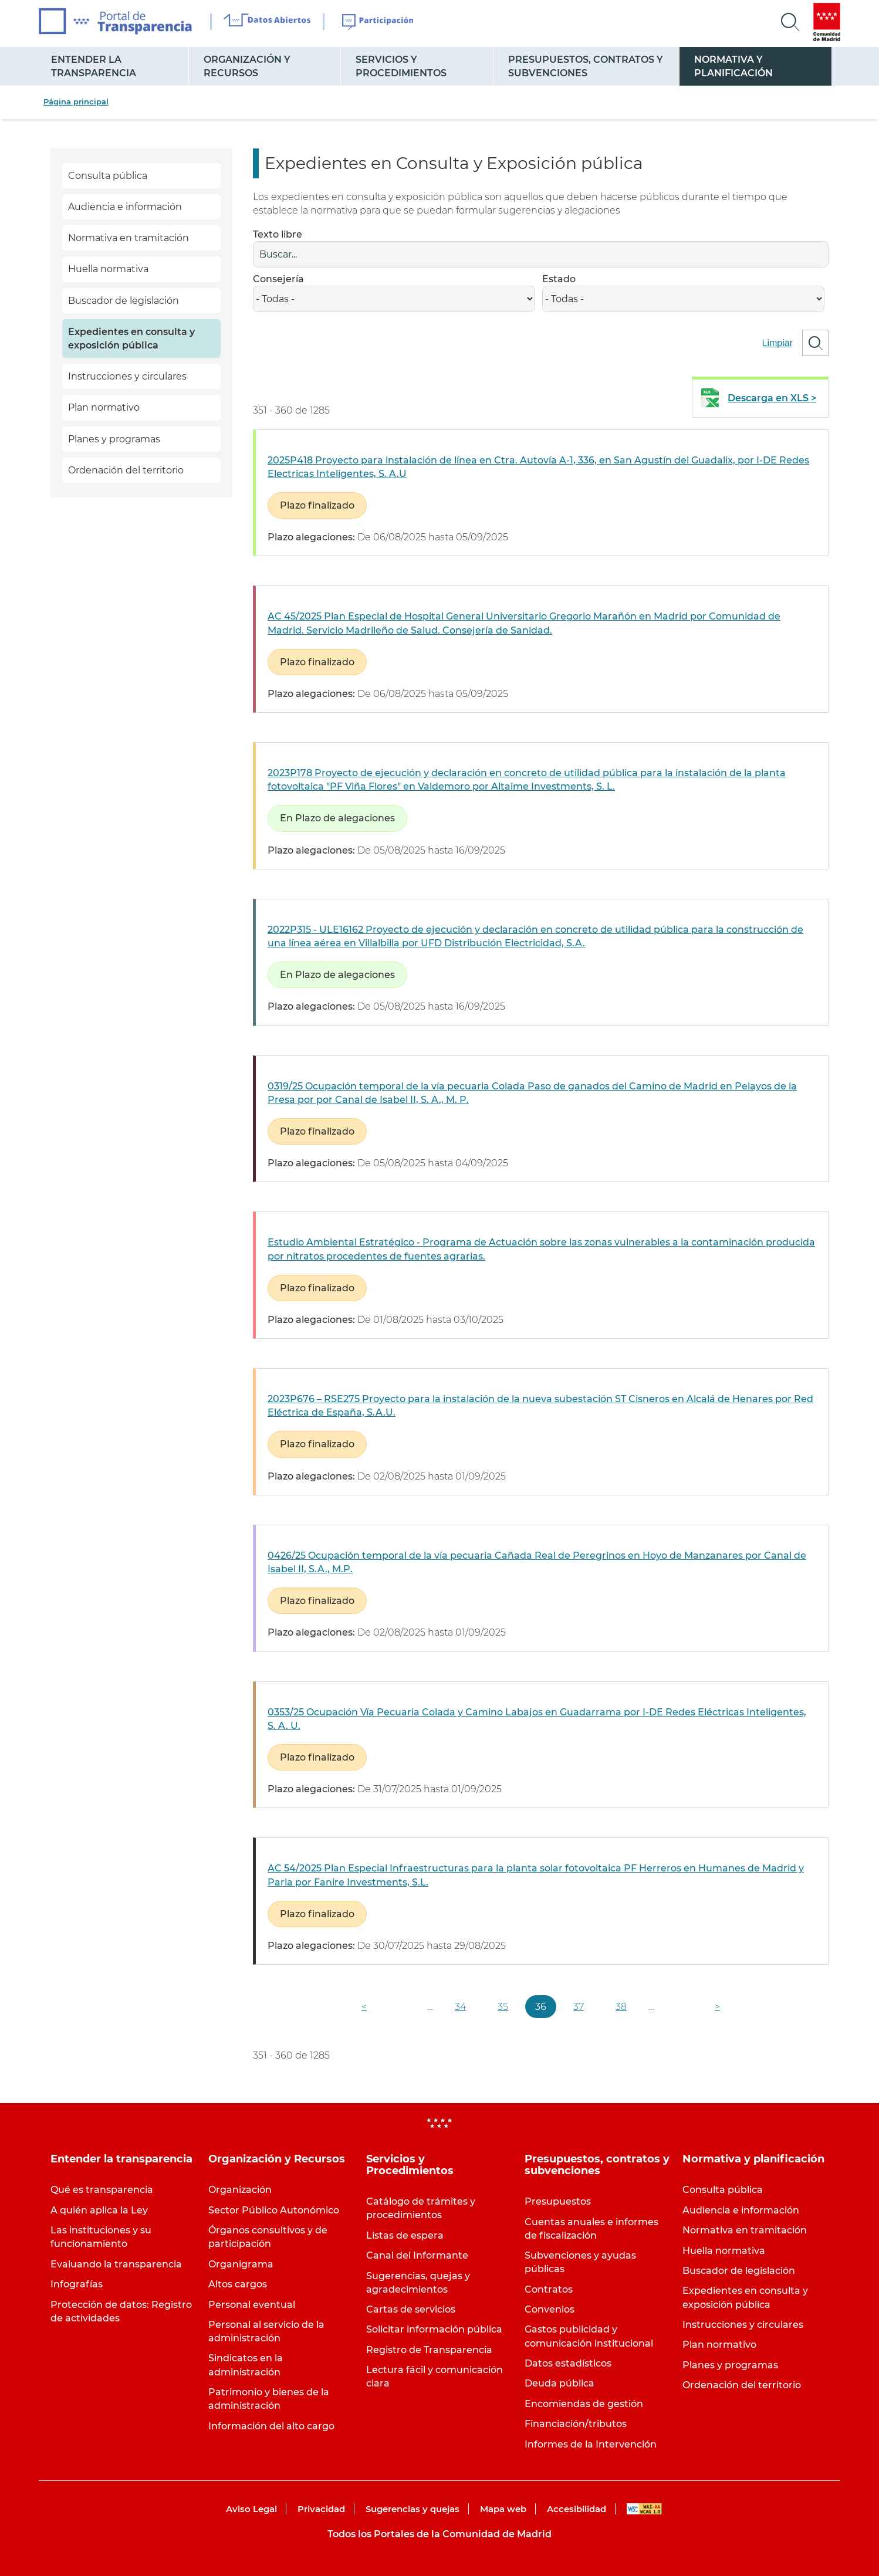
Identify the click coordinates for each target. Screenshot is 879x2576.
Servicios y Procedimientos (401, 66)
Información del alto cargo (271, 2426)
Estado (559, 279)
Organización (240, 2189)
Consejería (278, 279)
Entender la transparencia (93, 66)
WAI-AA (644, 2508)
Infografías (76, 2284)
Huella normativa (108, 269)
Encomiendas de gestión (584, 2403)
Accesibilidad (576, 2508)
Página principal (76, 101)
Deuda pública (559, 2383)
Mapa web (503, 2508)
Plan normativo (104, 407)
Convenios (549, 2309)
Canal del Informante (417, 2255)
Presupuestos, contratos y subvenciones (585, 66)
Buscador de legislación (123, 300)
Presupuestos (558, 2201)
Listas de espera (405, 2235)
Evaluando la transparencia (116, 2264)
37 (578, 2006)
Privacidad (321, 2508)
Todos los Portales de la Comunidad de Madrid (439, 2534)
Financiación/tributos (576, 2423)
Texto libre (277, 234)
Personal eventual (251, 2304)
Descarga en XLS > (772, 398)
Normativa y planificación (733, 66)
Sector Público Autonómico (273, 2210)
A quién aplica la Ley (99, 2210)
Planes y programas (114, 439)
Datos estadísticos (568, 2363)
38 (621, 2006)
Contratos (549, 2289)
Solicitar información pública (434, 2329)
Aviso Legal (251, 2508)
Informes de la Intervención (591, 2444)
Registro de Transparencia (429, 2349)
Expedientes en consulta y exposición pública (131, 338)
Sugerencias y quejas (412, 2508)
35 (503, 2006)
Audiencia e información (125, 206)
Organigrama (240, 2264)
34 (460, 2006)
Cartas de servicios (410, 2309)
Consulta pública (107, 175)
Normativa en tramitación (128, 237)
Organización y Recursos (247, 66)
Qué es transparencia (101, 2189)
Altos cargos (237, 2284)
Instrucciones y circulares (127, 376)
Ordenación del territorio (126, 470)
